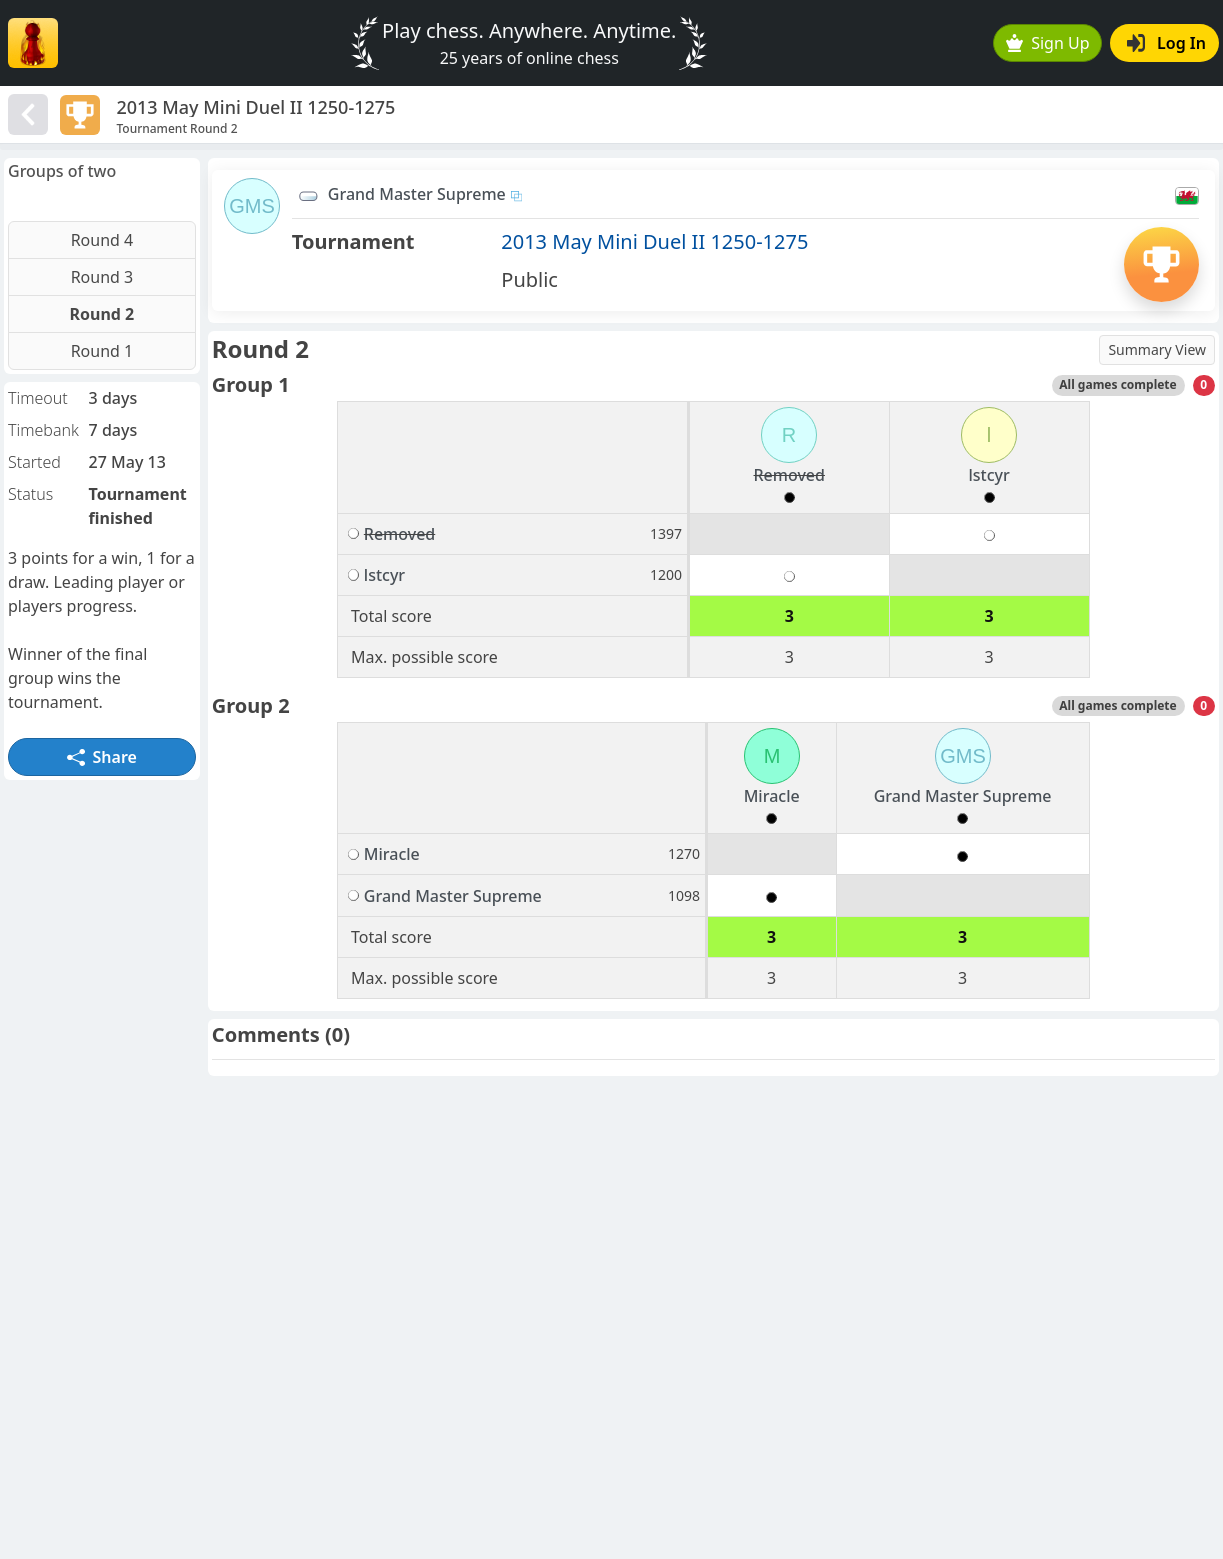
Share (102, 757)
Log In (1166, 43)
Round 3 (102, 277)
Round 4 (102, 240)
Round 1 (102, 351)
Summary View (1157, 349)
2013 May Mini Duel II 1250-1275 (654, 241)
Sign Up (1048, 43)
